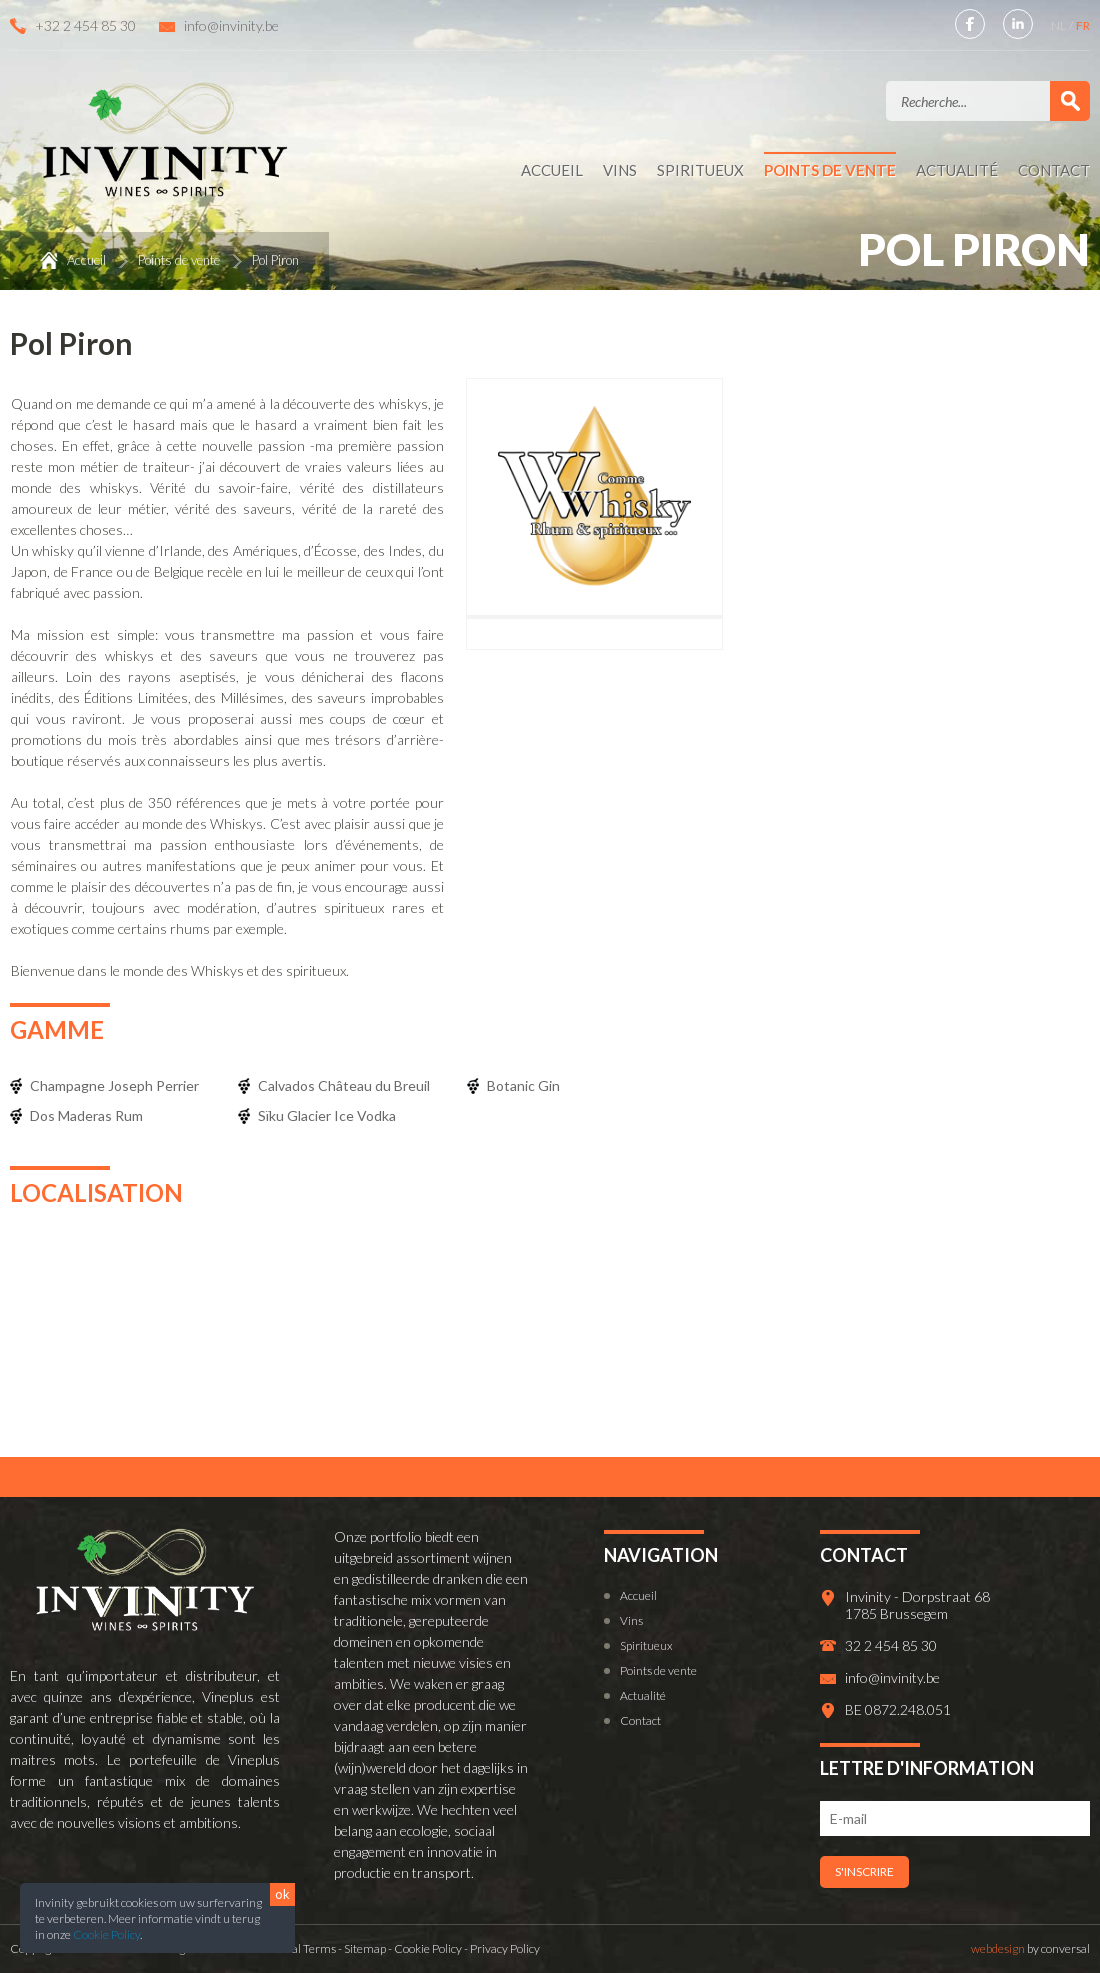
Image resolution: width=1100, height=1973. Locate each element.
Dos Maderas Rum (86, 1115)
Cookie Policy (106, 1934)
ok (282, 1894)
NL (1059, 25)
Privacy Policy (505, 1948)
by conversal (1030, 1948)
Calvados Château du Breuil (344, 1085)
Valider (1070, 101)
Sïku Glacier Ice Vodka (327, 1115)
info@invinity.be (231, 25)
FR (1083, 25)
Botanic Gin (523, 1085)
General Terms (297, 1948)
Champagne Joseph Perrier (114, 1085)
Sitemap (365, 1948)
